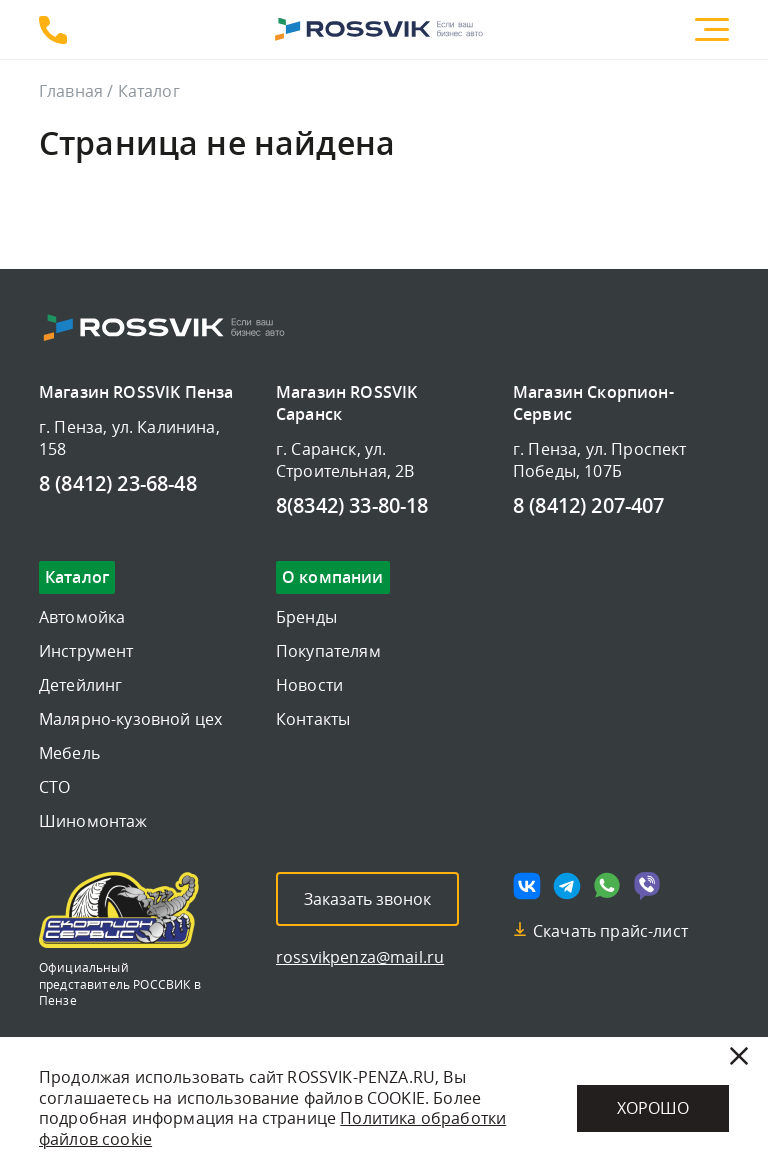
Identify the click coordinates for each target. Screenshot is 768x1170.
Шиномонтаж (93, 821)
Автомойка (82, 617)
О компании (333, 578)
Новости (309, 685)
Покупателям (328, 651)
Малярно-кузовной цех (130, 719)
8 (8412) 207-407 (589, 507)
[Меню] (712, 29)
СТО (54, 787)
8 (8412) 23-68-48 (53, 30)
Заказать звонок (367, 899)
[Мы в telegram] (567, 886)
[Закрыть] (739, 1056)
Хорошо (653, 1108)
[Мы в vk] (527, 886)
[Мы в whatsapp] (607, 886)
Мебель (69, 753)
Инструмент (86, 651)
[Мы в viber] (647, 886)
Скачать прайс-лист (610, 931)
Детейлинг (80, 685)
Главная (71, 91)
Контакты (313, 719)
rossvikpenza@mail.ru (360, 957)
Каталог (77, 578)
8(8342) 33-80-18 (352, 507)
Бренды (306, 617)
